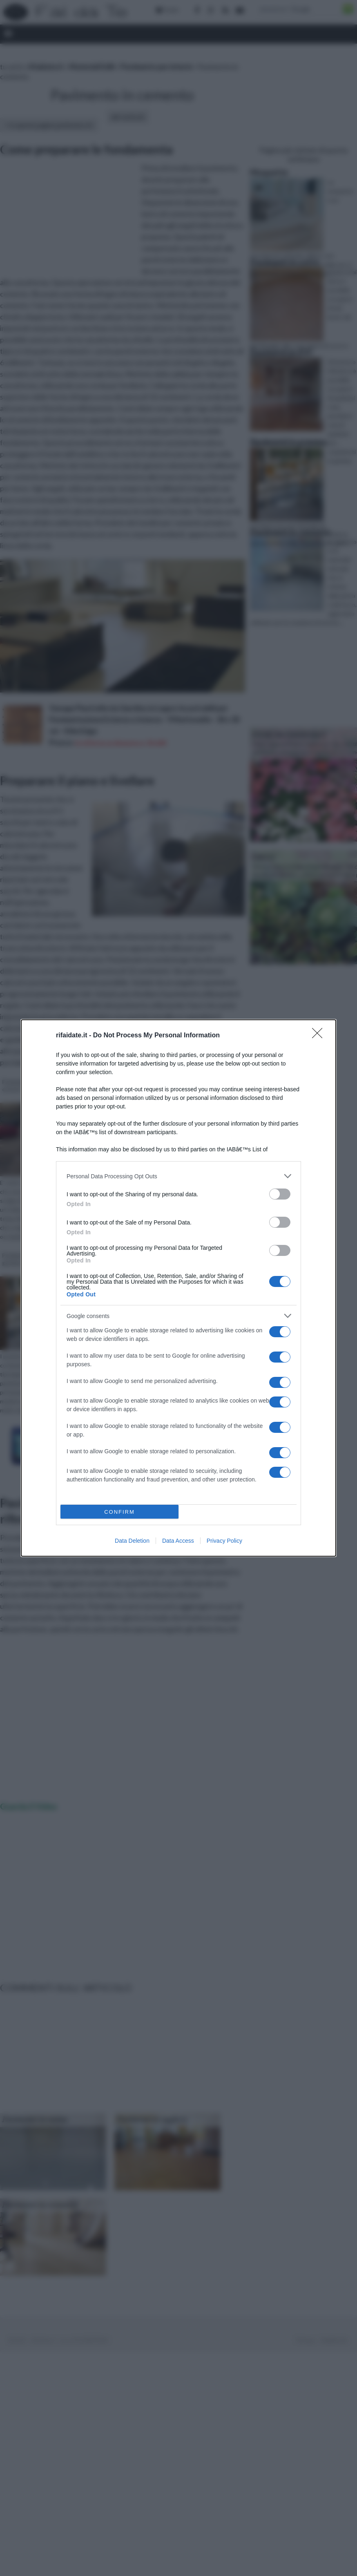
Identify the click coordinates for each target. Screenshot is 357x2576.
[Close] (320, 1035)
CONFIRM (119, 1512)
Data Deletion (132, 1540)
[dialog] (178, 1288)
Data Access (178, 1540)
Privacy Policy (224, 1540)
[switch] (279, 1194)
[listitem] (178, 1176)
